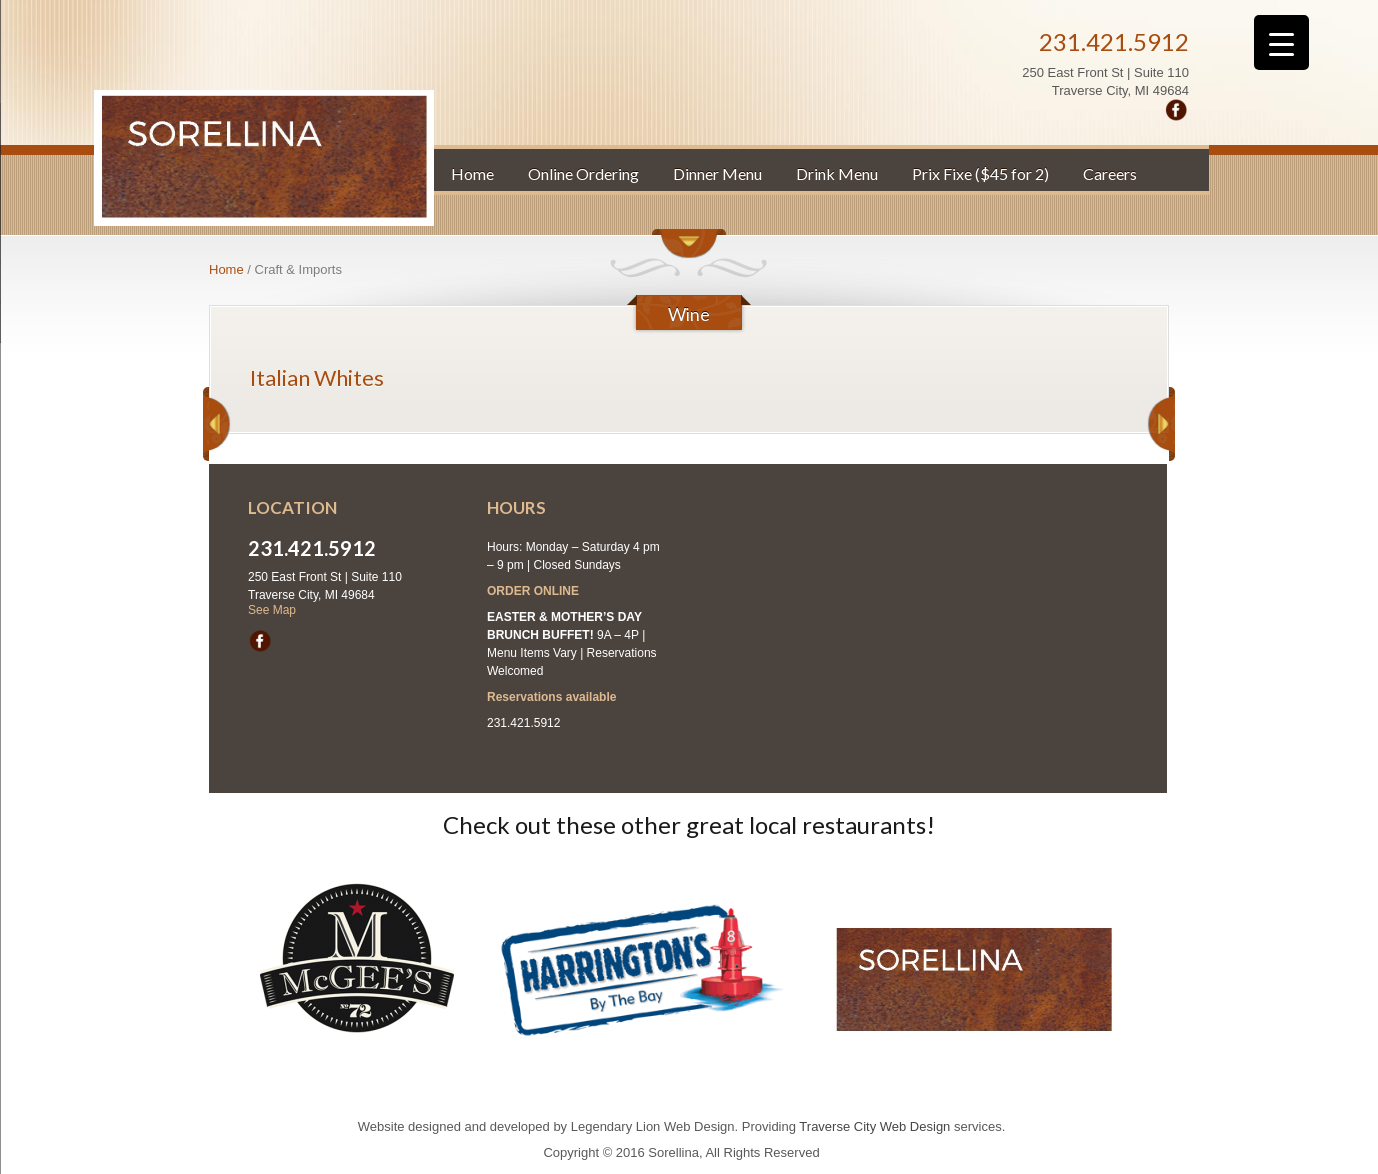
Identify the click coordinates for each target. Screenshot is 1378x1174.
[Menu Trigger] (1281, 42)
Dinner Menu (717, 173)
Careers (1110, 173)
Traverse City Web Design (874, 1126)
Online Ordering (583, 173)
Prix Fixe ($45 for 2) (980, 173)
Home (472, 173)
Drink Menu (837, 173)
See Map (272, 610)
